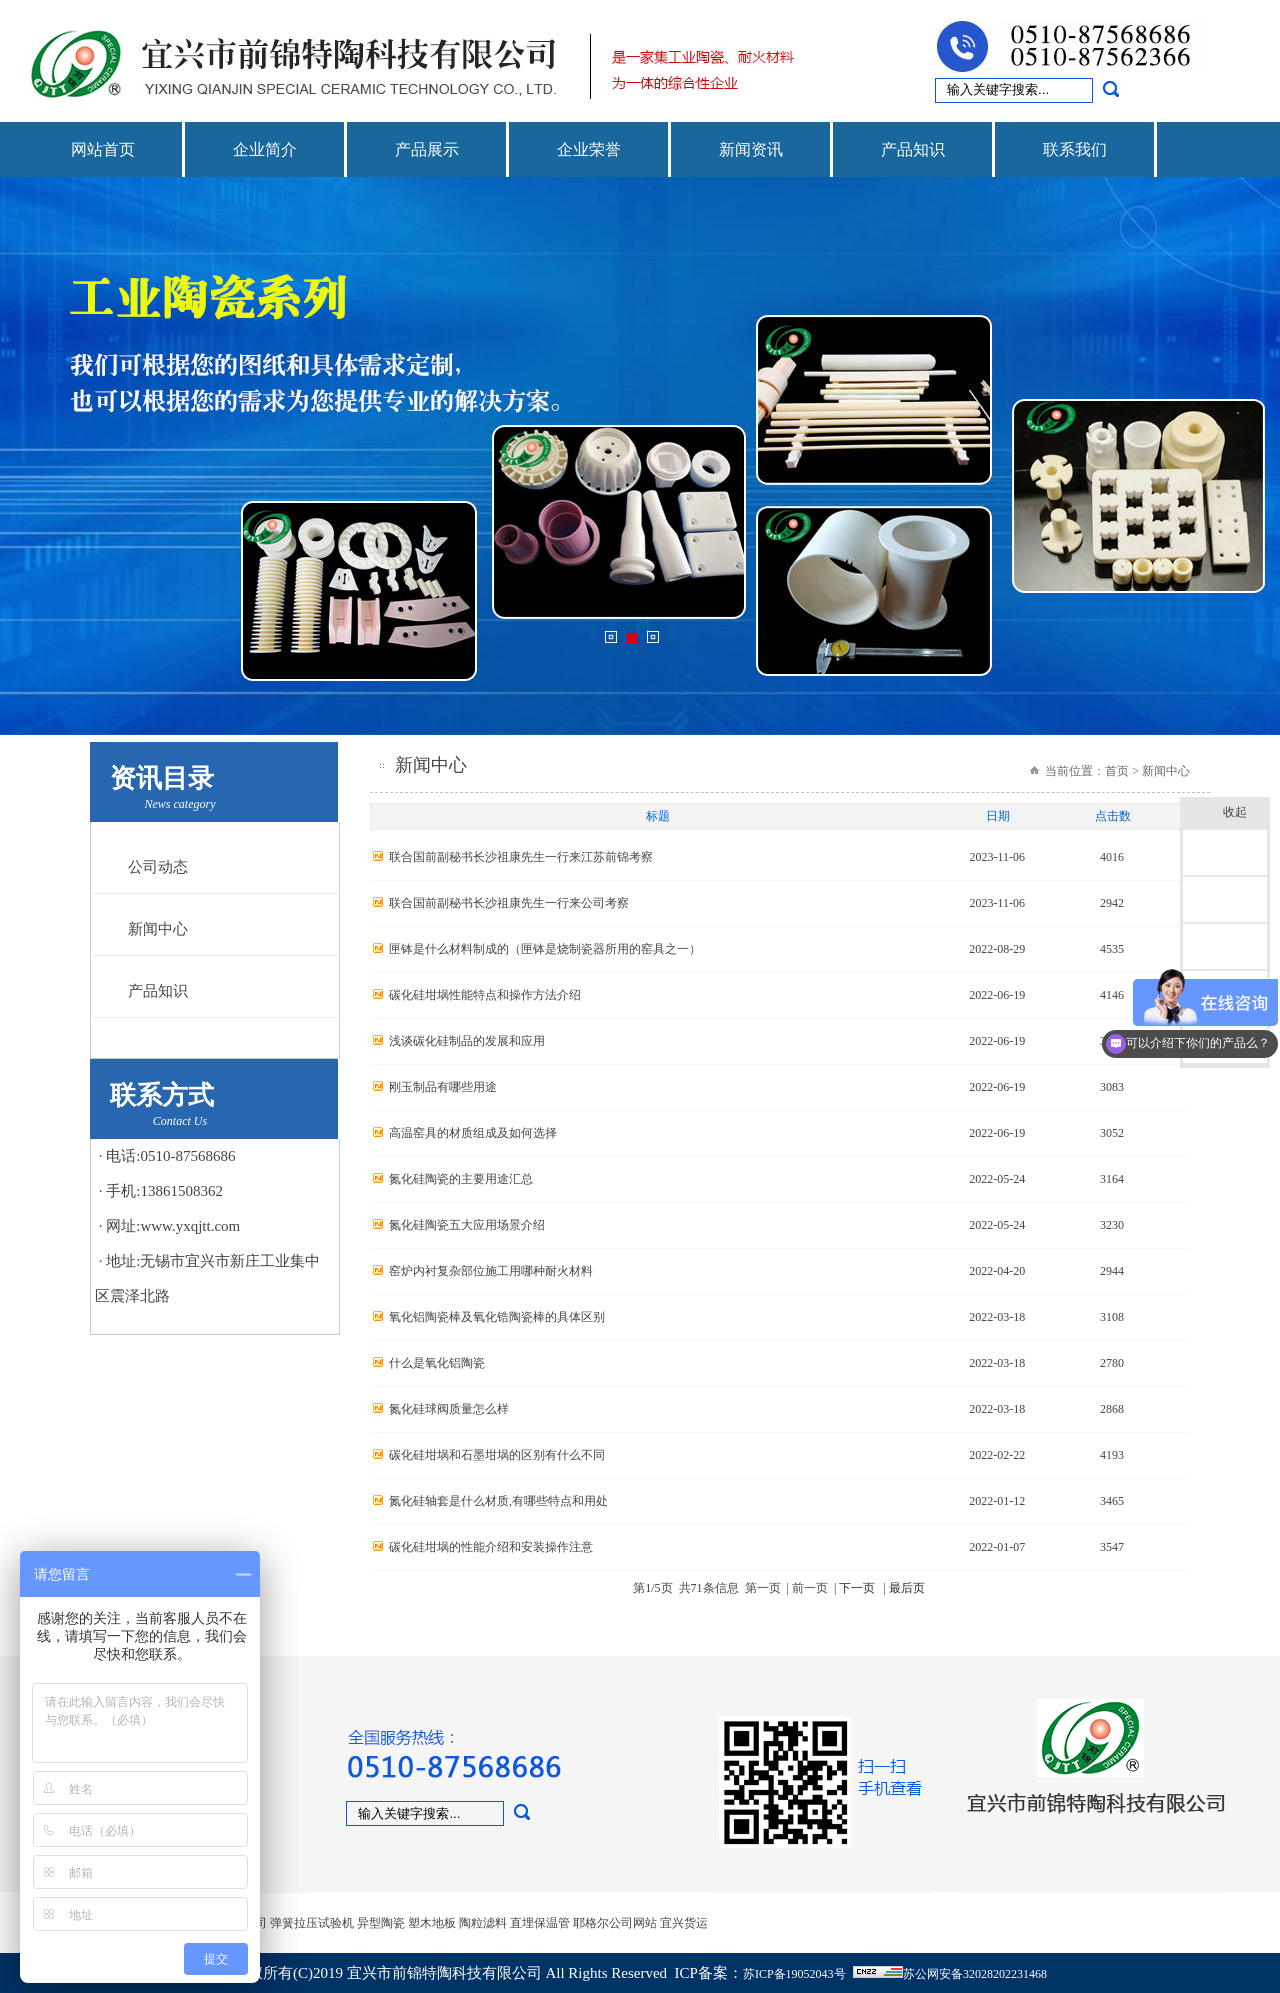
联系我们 (1075, 149)
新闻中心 (158, 929)
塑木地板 (432, 1923)
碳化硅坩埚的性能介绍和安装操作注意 (491, 1547)
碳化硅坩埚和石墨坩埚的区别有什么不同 (497, 1455)
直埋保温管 (540, 1923)
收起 (1241, 813)
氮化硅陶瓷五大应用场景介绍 (467, 1225)
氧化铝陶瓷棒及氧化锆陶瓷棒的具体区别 (497, 1317)
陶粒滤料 (483, 1923)
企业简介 (265, 149)
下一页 (857, 1588)
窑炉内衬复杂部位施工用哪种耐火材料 (491, 1271)
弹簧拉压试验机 (312, 1923)
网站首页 (103, 149)
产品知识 (913, 149)
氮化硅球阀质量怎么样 (449, 1409)
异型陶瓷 (381, 1923)
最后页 (907, 1588)
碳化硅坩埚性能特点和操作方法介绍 (485, 995)
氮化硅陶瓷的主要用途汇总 (461, 1179)
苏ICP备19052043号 (794, 1974)
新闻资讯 (751, 149)
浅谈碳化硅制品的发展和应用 (467, 1041)
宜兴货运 (684, 1923)
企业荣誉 (589, 149)
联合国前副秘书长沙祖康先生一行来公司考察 (509, 903)
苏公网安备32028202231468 (975, 1974)
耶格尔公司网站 (615, 1923)
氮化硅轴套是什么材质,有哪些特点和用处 (498, 1501)
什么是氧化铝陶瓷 (437, 1363)
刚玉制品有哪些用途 (443, 1087)
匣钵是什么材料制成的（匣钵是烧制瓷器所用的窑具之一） (545, 949)
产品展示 (427, 149)
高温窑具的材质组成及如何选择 (473, 1133)
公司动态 (158, 867)
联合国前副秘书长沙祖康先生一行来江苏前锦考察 (521, 857)
